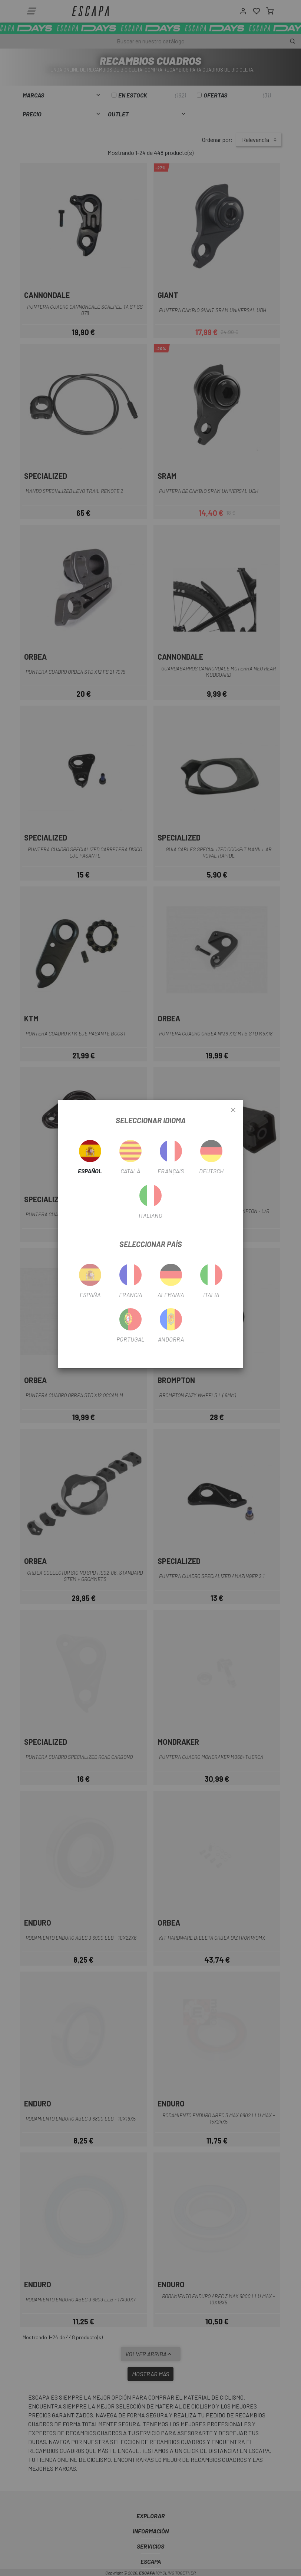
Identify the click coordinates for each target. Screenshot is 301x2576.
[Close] (233, 1110)
